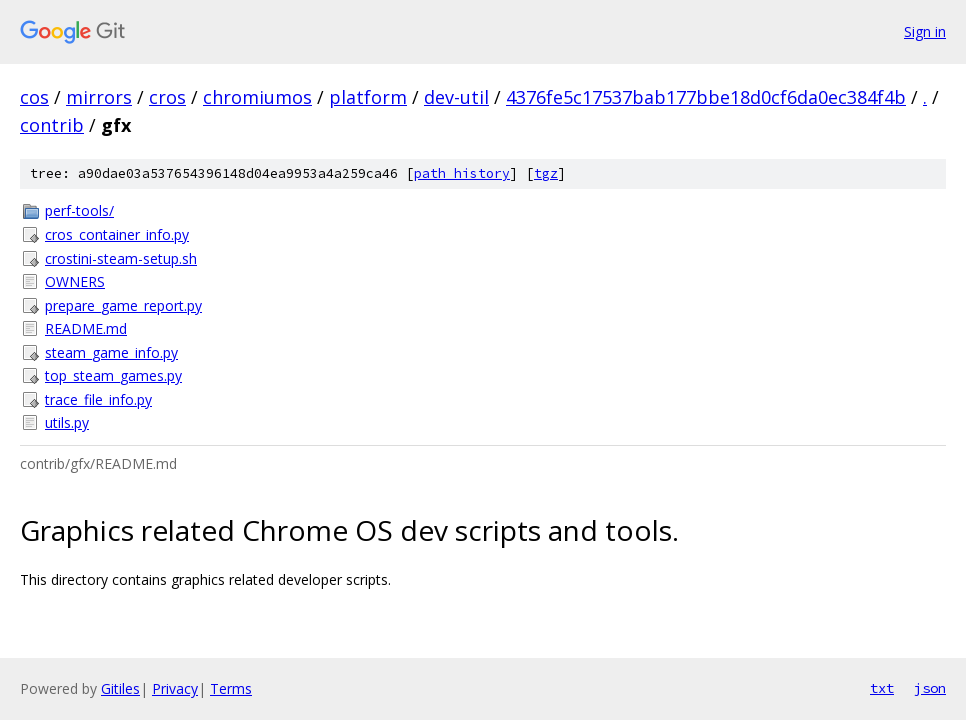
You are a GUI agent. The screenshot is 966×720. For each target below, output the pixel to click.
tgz (546, 173)
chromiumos (257, 97)
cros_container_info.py (117, 234)
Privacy (175, 688)
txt (882, 688)
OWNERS (75, 281)
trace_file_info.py (98, 399)
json (930, 688)
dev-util (456, 97)
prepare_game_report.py (123, 305)
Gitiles (120, 688)
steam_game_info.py (111, 352)
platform (368, 97)
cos (34, 97)
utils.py (67, 422)
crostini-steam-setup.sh (121, 258)
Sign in (925, 31)
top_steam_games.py (113, 375)
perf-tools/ (79, 210)
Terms (231, 688)
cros (167, 97)
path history (462, 173)
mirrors (99, 97)
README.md (86, 328)
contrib (52, 125)
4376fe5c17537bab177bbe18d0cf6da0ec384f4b (706, 97)
